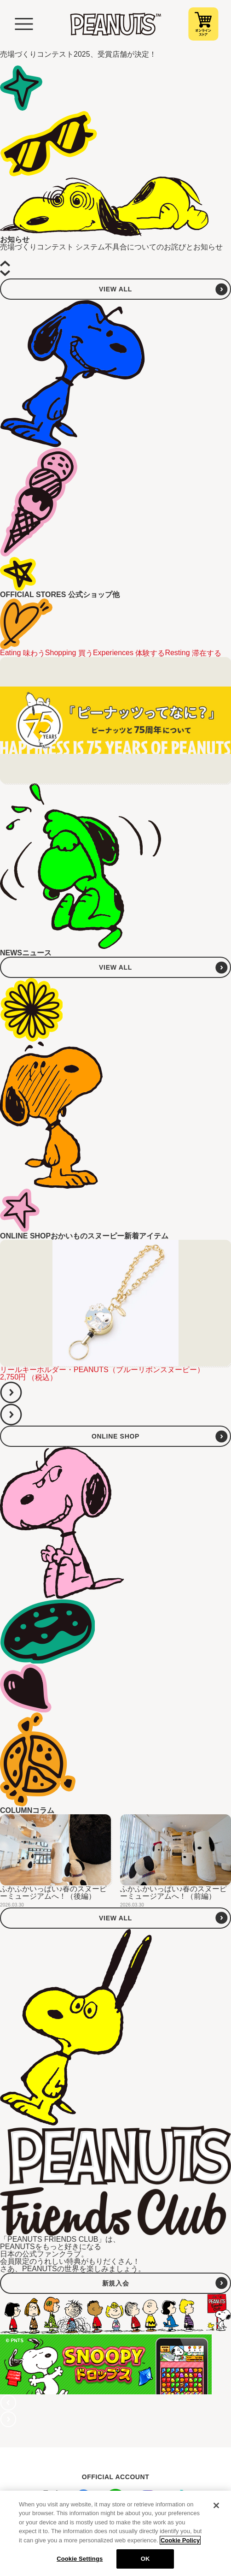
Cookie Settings (80, 2558)
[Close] (216, 2505)
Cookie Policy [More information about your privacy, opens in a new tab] (180, 2540)
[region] (115, 2533)
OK (145, 2558)
